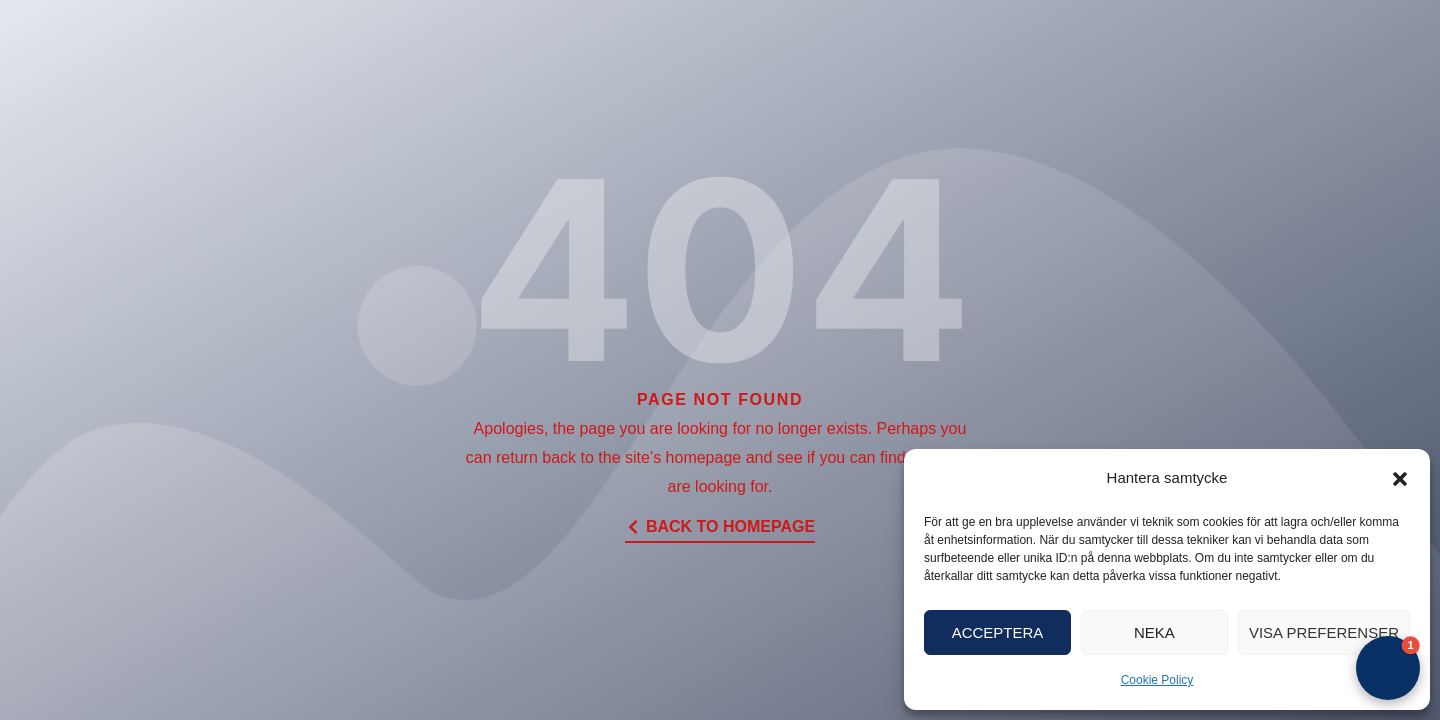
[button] (1400, 479)
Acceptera (998, 632)
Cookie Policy (1157, 680)
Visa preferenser (1324, 632)
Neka (1154, 632)
